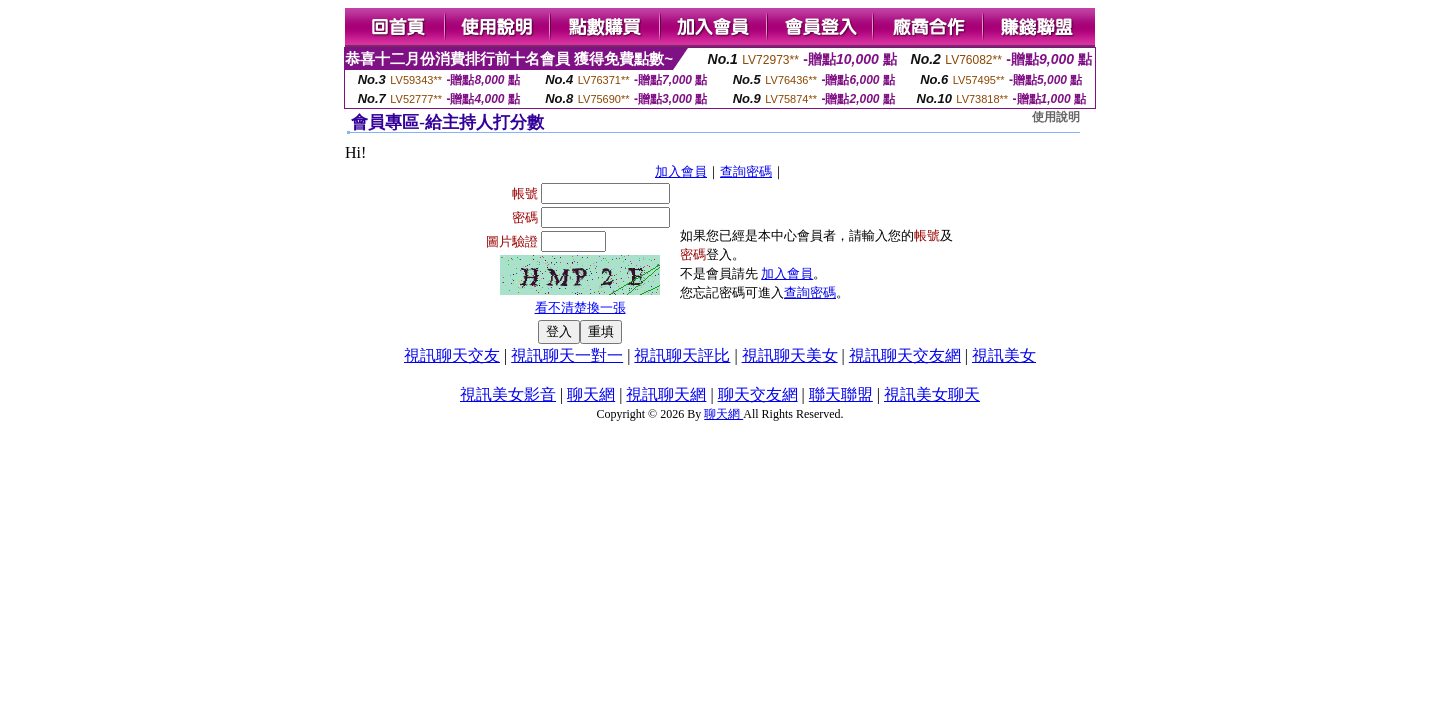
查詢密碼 (746, 171)
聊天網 (591, 394)
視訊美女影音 (508, 394)
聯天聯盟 (841, 394)
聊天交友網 (758, 394)
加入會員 (681, 171)
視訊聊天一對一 (567, 355)
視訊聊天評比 (682, 355)
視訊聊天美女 (790, 355)
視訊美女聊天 (932, 394)
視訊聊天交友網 (905, 355)
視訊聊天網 (666, 394)
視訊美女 (1004, 355)
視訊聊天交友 (452, 355)
